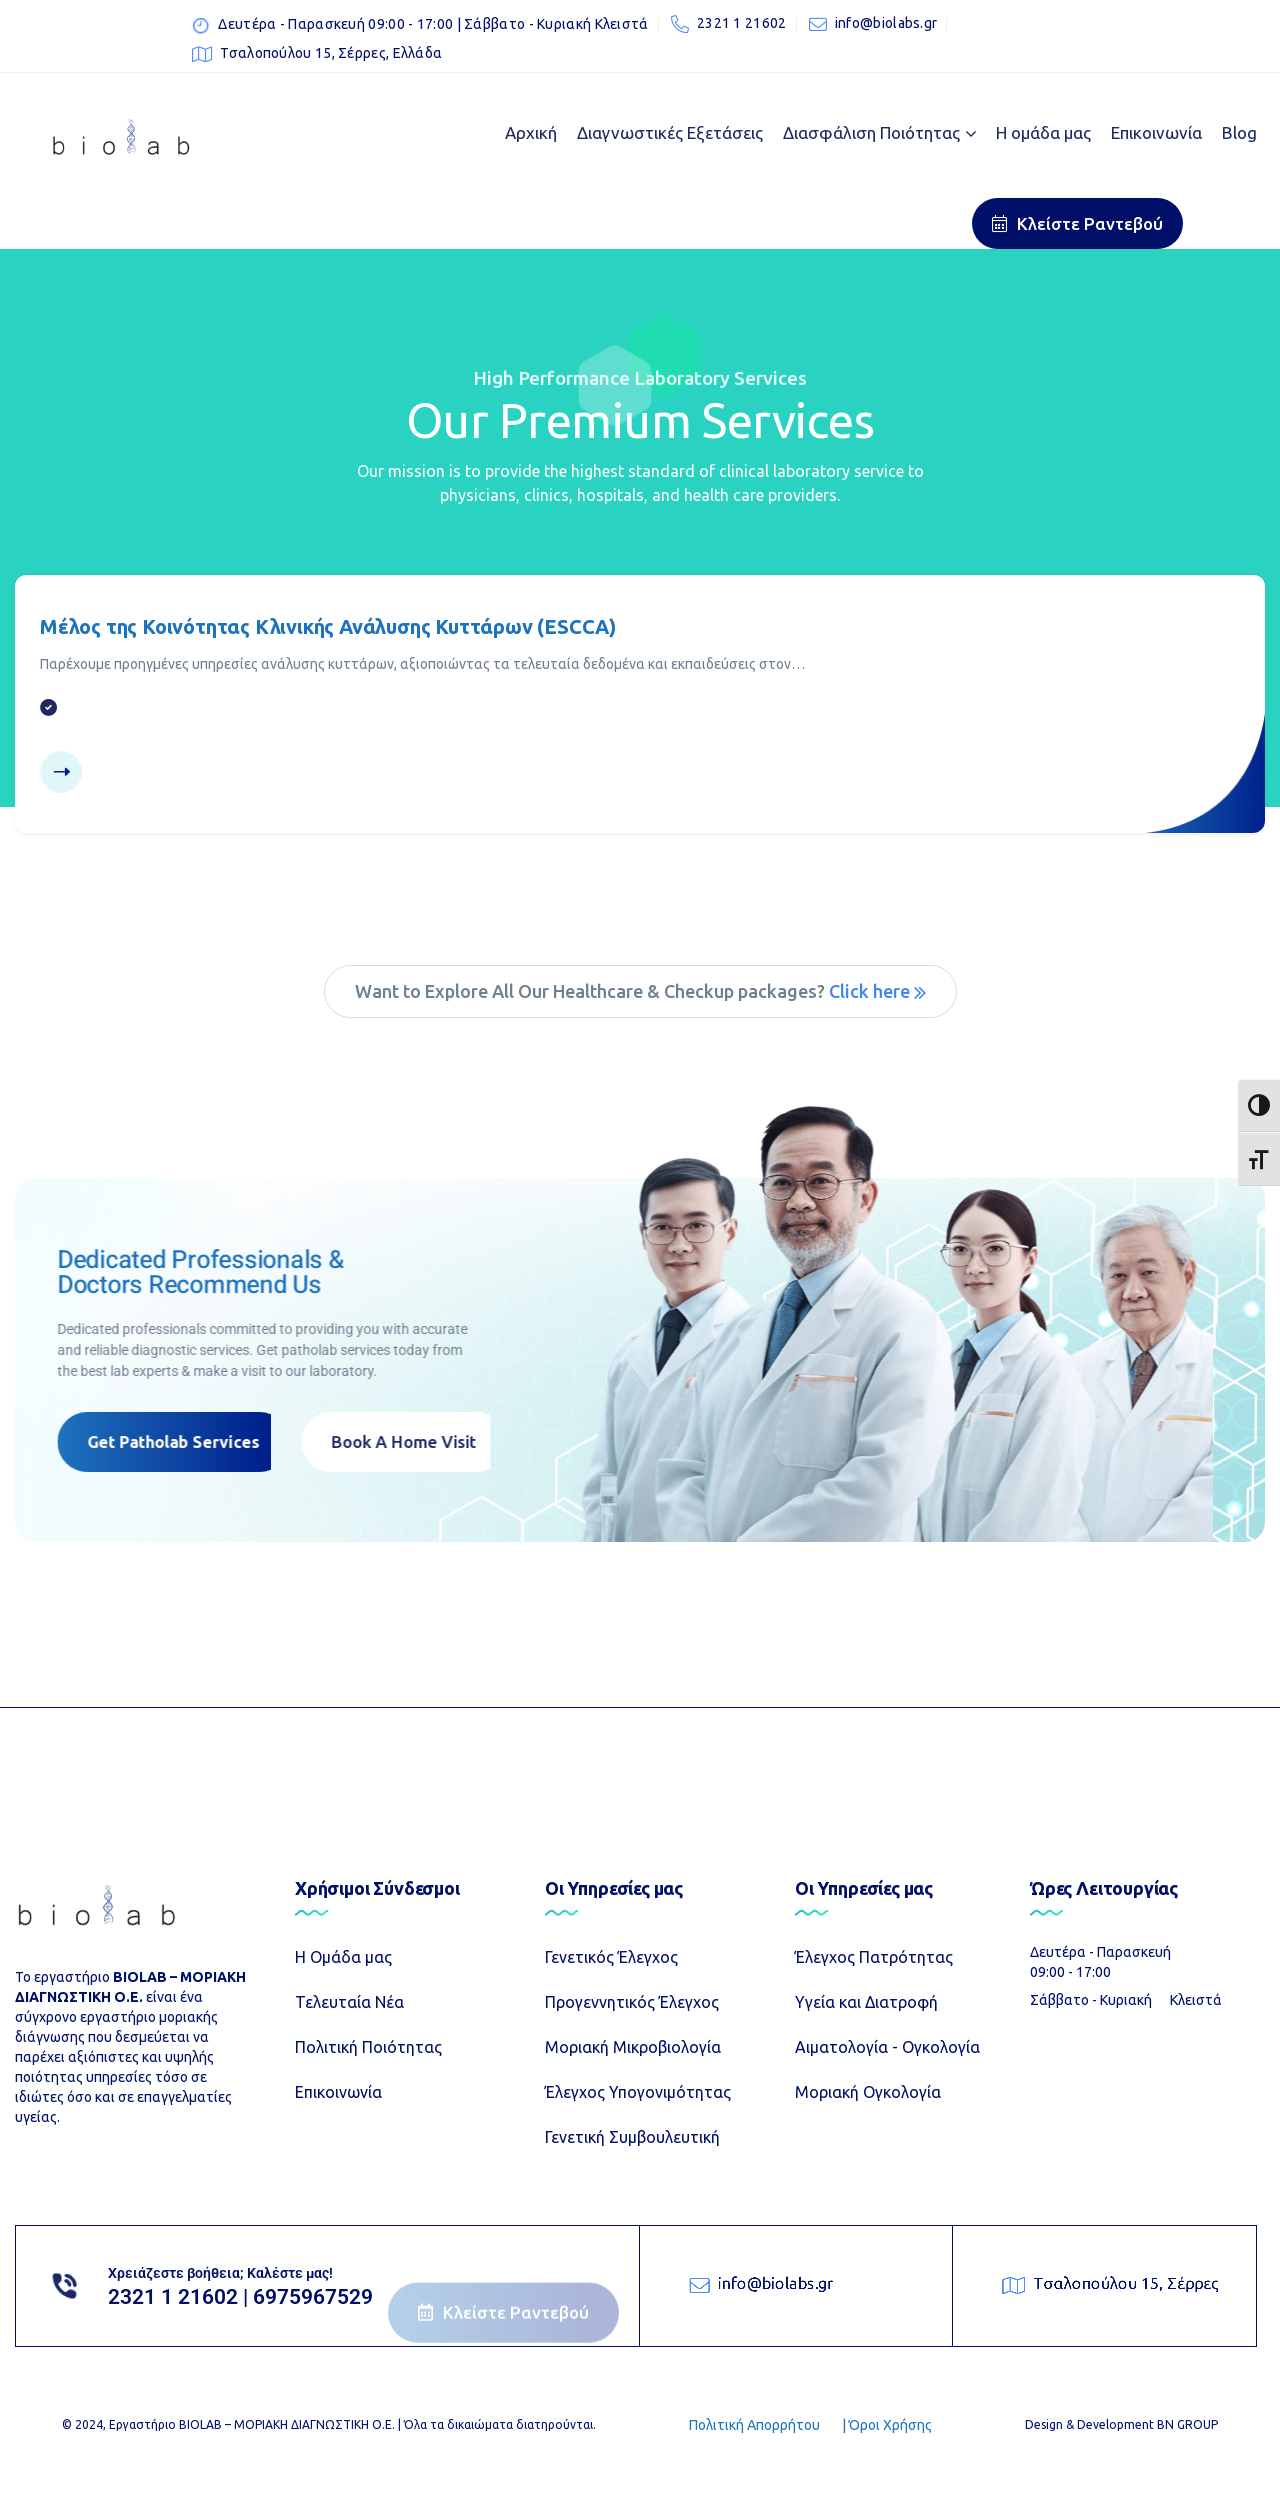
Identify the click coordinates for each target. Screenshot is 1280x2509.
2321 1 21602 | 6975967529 (240, 2297)
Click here (877, 991)
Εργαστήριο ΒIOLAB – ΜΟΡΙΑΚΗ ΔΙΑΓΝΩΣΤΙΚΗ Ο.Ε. (252, 2424)
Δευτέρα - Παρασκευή (1100, 1952)
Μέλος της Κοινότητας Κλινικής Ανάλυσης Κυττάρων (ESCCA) (328, 626)
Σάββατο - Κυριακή (1091, 2000)
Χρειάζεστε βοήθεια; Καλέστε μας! (220, 2273)
